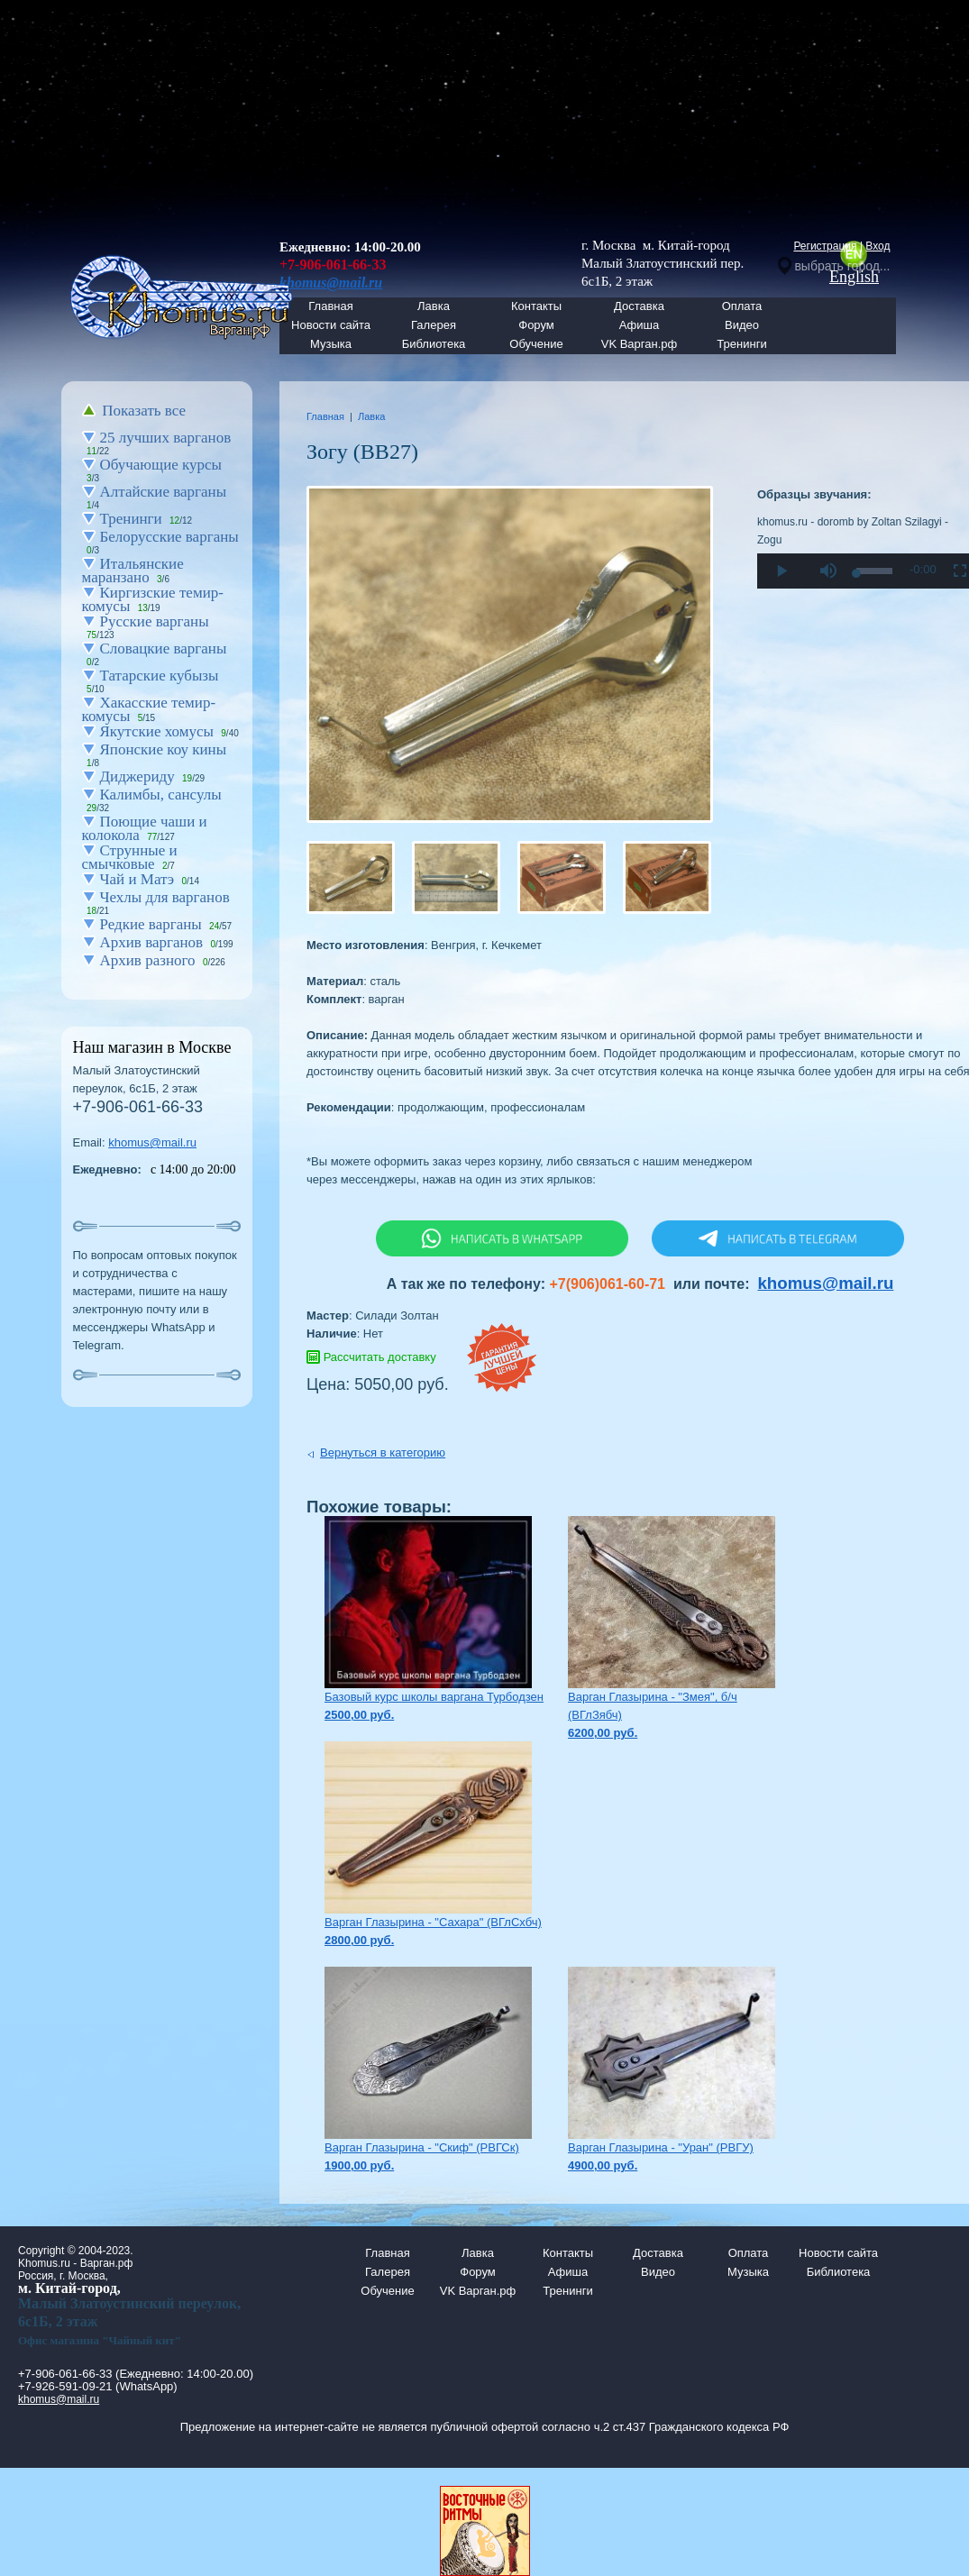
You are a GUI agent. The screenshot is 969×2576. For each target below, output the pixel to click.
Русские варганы (154, 621)
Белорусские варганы (169, 536)
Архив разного (148, 960)
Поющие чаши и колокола (144, 828)
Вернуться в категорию (382, 1452)
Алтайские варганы (163, 491)
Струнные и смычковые (130, 857)
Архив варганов (152, 942)
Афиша (639, 325)
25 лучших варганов (166, 437)
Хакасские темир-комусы (149, 709)
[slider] (874, 571)
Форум (536, 325)
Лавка (433, 306)
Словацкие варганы (163, 648)
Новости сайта (838, 2253)
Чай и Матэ (137, 879)
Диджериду (137, 776)
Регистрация (824, 246)
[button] (827, 571)
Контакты (536, 306)
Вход (877, 246)
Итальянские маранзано (133, 570)
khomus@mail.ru (152, 1142)
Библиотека (434, 344)
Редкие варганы (151, 924)
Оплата (742, 306)
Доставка (639, 306)
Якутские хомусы (157, 731)
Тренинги (741, 344)
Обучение (535, 344)
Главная (325, 416)
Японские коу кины (163, 749)
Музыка (331, 344)
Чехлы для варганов (165, 897)
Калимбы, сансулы (161, 794)
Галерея (433, 325)
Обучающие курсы (161, 464)
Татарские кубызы (159, 675)
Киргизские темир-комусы (153, 599)
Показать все (144, 410)
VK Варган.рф (639, 344)
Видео (742, 325)
